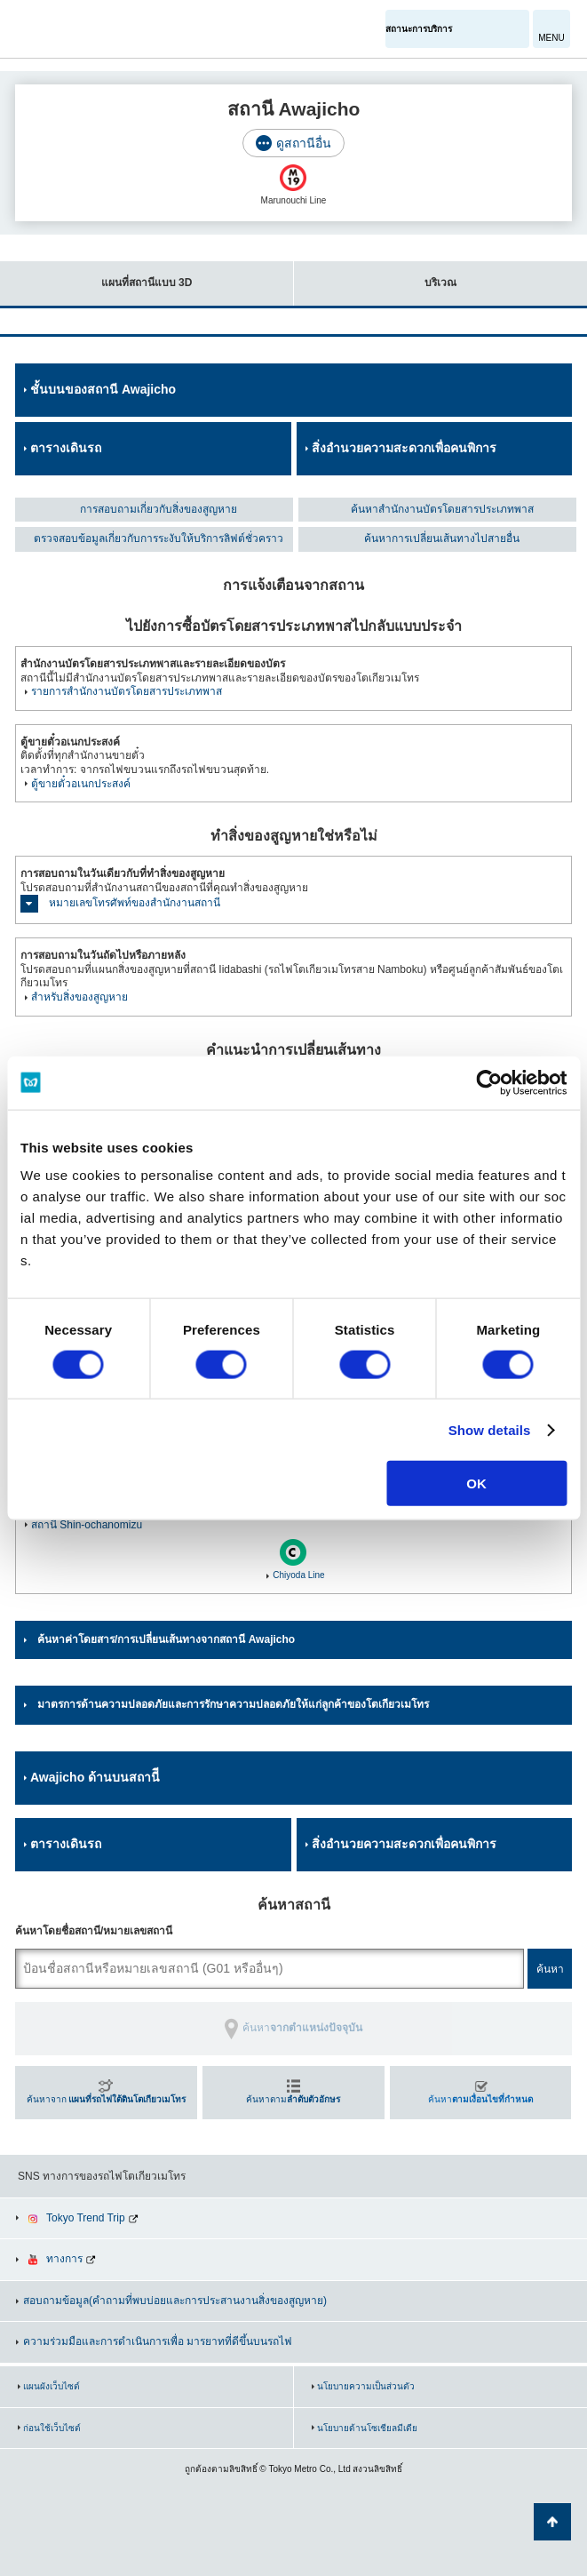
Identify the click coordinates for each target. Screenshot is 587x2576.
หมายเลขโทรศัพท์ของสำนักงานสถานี (134, 903)
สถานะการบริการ (418, 29)
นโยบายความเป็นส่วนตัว (366, 2386)
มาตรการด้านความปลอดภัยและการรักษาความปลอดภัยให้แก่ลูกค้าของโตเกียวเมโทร (233, 1704)
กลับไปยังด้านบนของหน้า (552, 2521)
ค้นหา (480, 2099)
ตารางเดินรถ (65, 448)
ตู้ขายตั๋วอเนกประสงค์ (81, 784)
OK (476, 1483)
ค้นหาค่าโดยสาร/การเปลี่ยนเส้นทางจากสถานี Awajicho (166, 1639)
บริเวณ (375, 275)
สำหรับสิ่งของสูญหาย (79, 997)
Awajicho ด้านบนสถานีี (95, 1777)
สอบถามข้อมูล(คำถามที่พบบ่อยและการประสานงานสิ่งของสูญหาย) (175, 2300)
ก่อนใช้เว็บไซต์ (52, 2428)
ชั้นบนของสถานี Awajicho (103, 389)
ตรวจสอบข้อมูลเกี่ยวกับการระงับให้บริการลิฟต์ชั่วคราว (158, 538)
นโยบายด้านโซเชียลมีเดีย (367, 2428)
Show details (489, 1429)
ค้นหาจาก (106, 2099)
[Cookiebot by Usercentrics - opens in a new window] (489, 1082)
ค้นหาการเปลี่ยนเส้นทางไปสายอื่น (442, 538)
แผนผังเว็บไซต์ (51, 2386)
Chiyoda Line (298, 1575)
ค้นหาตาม (293, 2099)
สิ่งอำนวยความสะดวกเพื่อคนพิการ (404, 448)
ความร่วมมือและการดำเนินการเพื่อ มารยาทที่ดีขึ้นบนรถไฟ (157, 2341)
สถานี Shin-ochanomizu (86, 1525)
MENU (551, 38)
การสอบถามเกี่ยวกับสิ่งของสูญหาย (158, 509)
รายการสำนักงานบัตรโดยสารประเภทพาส (126, 691)
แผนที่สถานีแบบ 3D (96, 275)
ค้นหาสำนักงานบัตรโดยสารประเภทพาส (442, 509)
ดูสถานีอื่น (303, 143)
